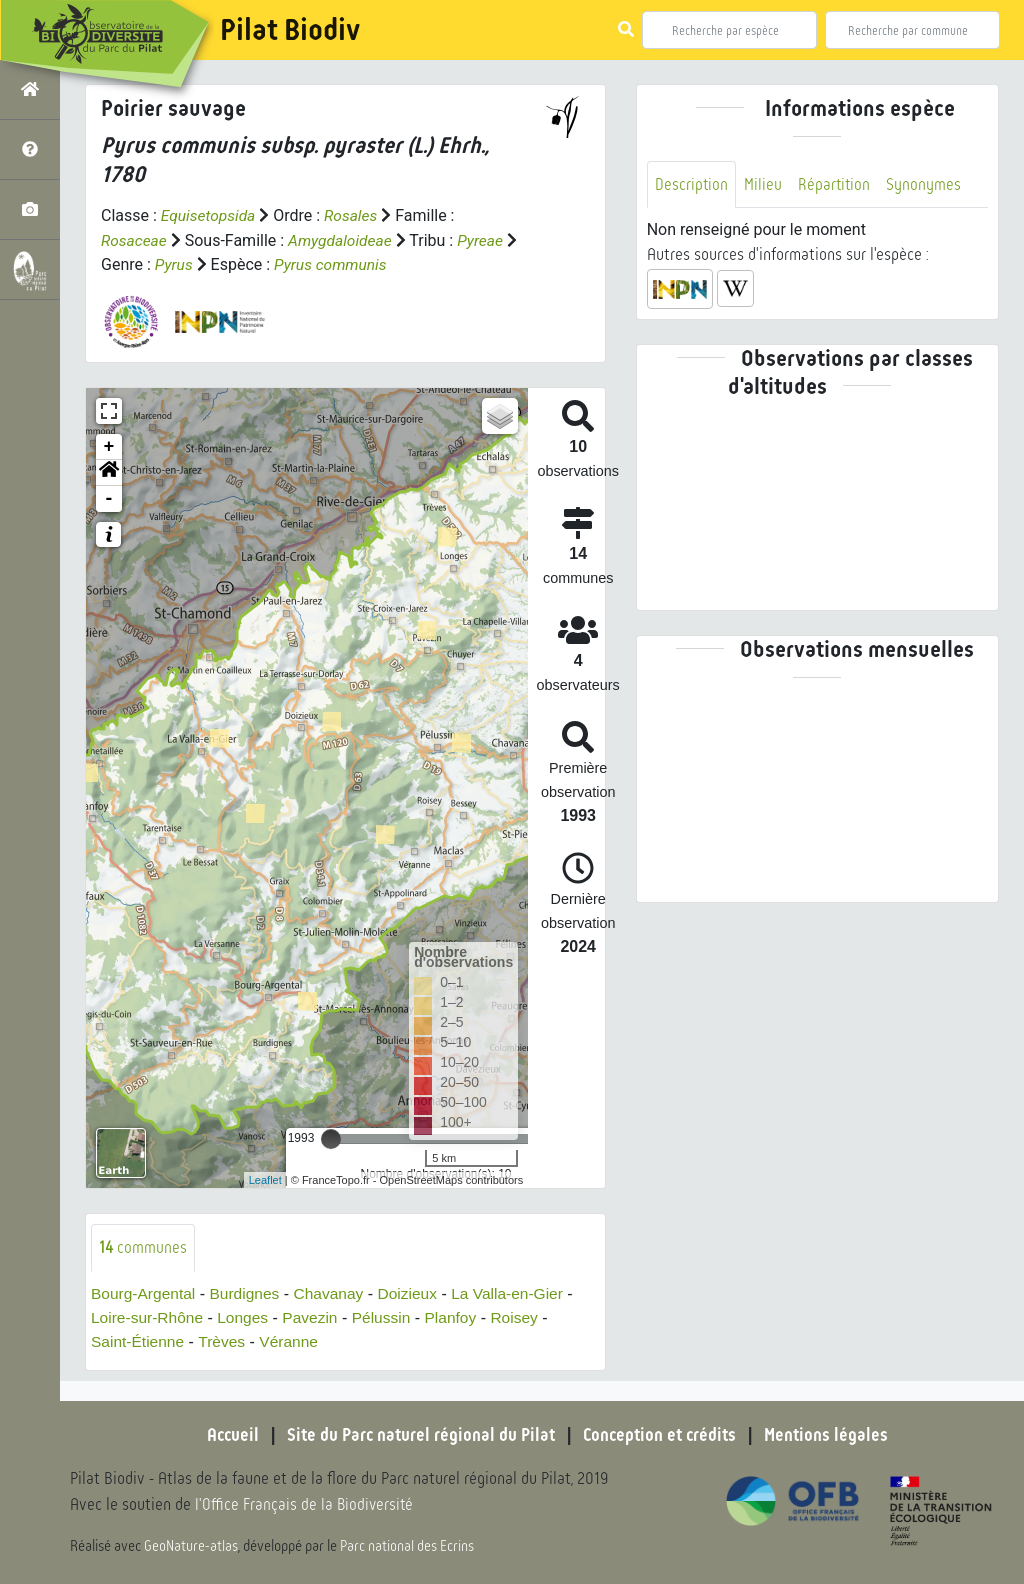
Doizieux (415, 1293)
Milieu (764, 184)
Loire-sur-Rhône (149, 1317)
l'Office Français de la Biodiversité (306, 1504)
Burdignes (249, 1293)
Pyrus (188, 263)
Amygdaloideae (343, 239)
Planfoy (459, 1317)
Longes (247, 1317)
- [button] (109, 498)
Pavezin (316, 1317)
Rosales (354, 215)
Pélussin (389, 1317)
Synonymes (926, 184)
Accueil (227, 1435)
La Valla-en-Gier (518, 1293)
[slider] (331, 1138)
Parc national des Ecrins (408, 1546)
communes (143, 1246)
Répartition (836, 184)
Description (692, 184)
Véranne (294, 1341)
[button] (109, 472)
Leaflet (265, 1179)
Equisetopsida (210, 215)
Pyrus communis (347, 263)
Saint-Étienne (139, 1341)
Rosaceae (135, 239)
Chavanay (335, 1293)
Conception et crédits (661, 1435)
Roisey (525, 1317)
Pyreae (486, 239)
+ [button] (109, 446)
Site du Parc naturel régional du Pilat (418, 1435)
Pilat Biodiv (290, 30)
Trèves (225, 1341)
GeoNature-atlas (191, 1546)
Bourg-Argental (145, 1293)
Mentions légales (832, 1435)
